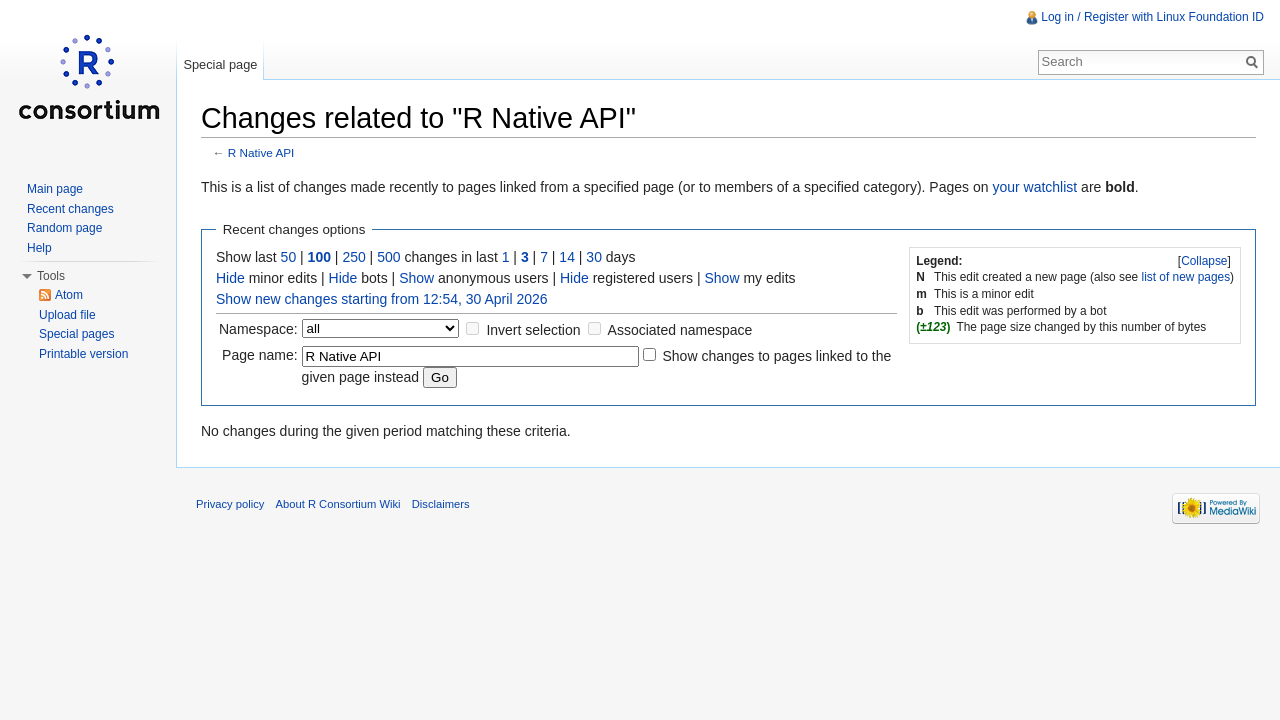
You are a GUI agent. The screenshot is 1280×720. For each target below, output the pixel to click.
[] (1205, 261)
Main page (55, 189)
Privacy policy (230, 504)
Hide (230, 278)
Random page (64, 228)
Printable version (83, 354)
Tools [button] (51, 276)
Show (416, 278)
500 (388, 257)
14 (567, 257)
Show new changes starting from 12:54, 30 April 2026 (382, 299)
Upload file (67, 315)
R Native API (261, 152)
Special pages (76, 334)
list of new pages (1186, 277)
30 (594, 257)
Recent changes (70, 209)
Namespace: (258, 329)
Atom (69, 295)
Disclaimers (441, 504)
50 (289, 257)
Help (39, 248)
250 (353, 257)
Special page (220, 64)
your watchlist (1034, 187)
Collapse (1204, 261)
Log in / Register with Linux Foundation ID (1152, 17)
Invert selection (533, 330)
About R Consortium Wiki (338, 504)
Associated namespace (680, 330)
